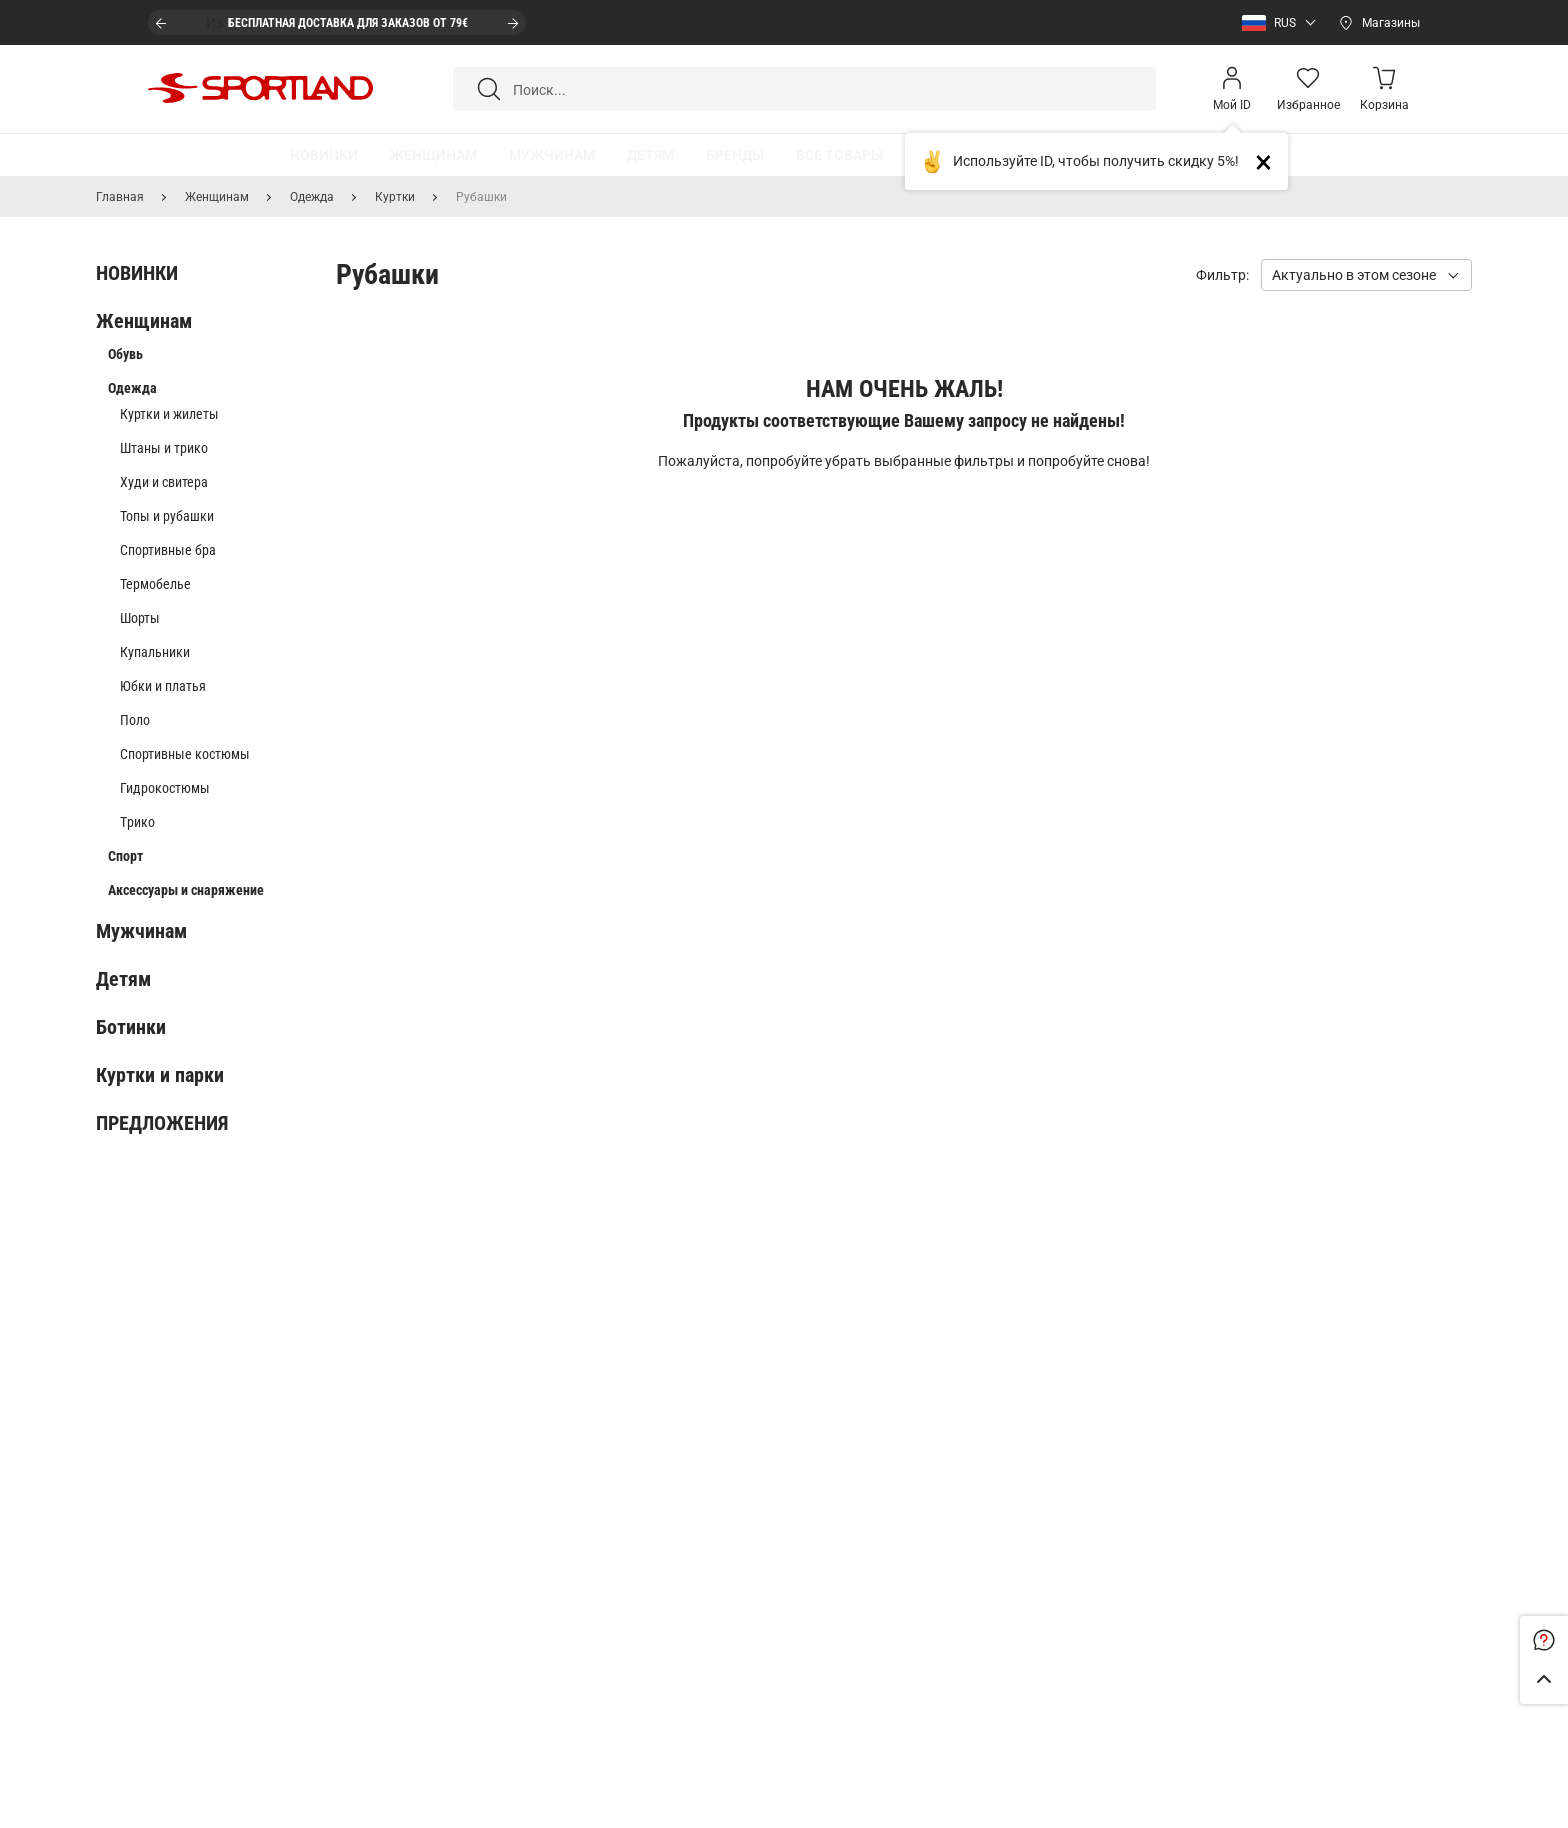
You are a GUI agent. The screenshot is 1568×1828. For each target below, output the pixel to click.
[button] (1274, 23)
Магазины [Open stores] (1391, 23)
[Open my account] (1232, 89)
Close (1271, 161)
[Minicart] (1384, 89)
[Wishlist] (1308, 89)
